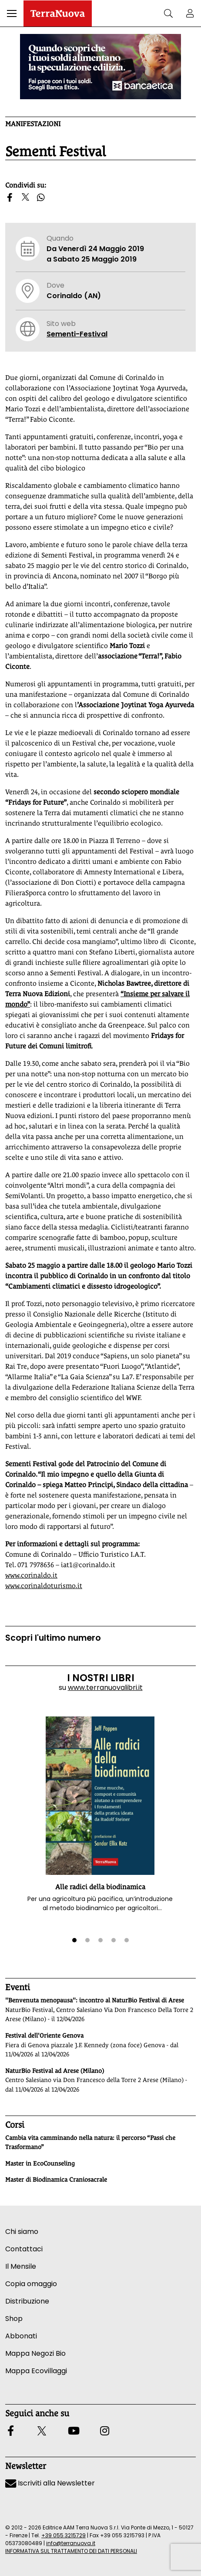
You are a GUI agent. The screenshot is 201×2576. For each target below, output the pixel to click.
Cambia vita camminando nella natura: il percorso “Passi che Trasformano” (90, 2142)
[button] (11, 13)
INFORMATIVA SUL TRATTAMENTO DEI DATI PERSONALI (71, 2551)
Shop (14, 2319)
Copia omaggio (31, 2284)
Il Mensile (20, 2266)
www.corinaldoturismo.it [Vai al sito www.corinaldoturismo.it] (43, 1586)
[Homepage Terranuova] (57, 13)
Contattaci (24, 2249)
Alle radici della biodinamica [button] (100, 1887)
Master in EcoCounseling (40, 2163)
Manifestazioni (32, 124)
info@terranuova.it (70, 2543)
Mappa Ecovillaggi (36, 2371)
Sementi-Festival (77, 334)
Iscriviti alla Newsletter (50, 2483)
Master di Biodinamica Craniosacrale (56, 2179)
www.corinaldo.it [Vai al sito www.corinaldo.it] (31, 1575)
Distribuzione (27, 2301)
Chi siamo (21, 2232)
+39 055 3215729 (63, 2535)
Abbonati (21, 2336)
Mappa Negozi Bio (35, 2353)
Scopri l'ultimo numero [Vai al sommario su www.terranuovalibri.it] (53, 1638)
